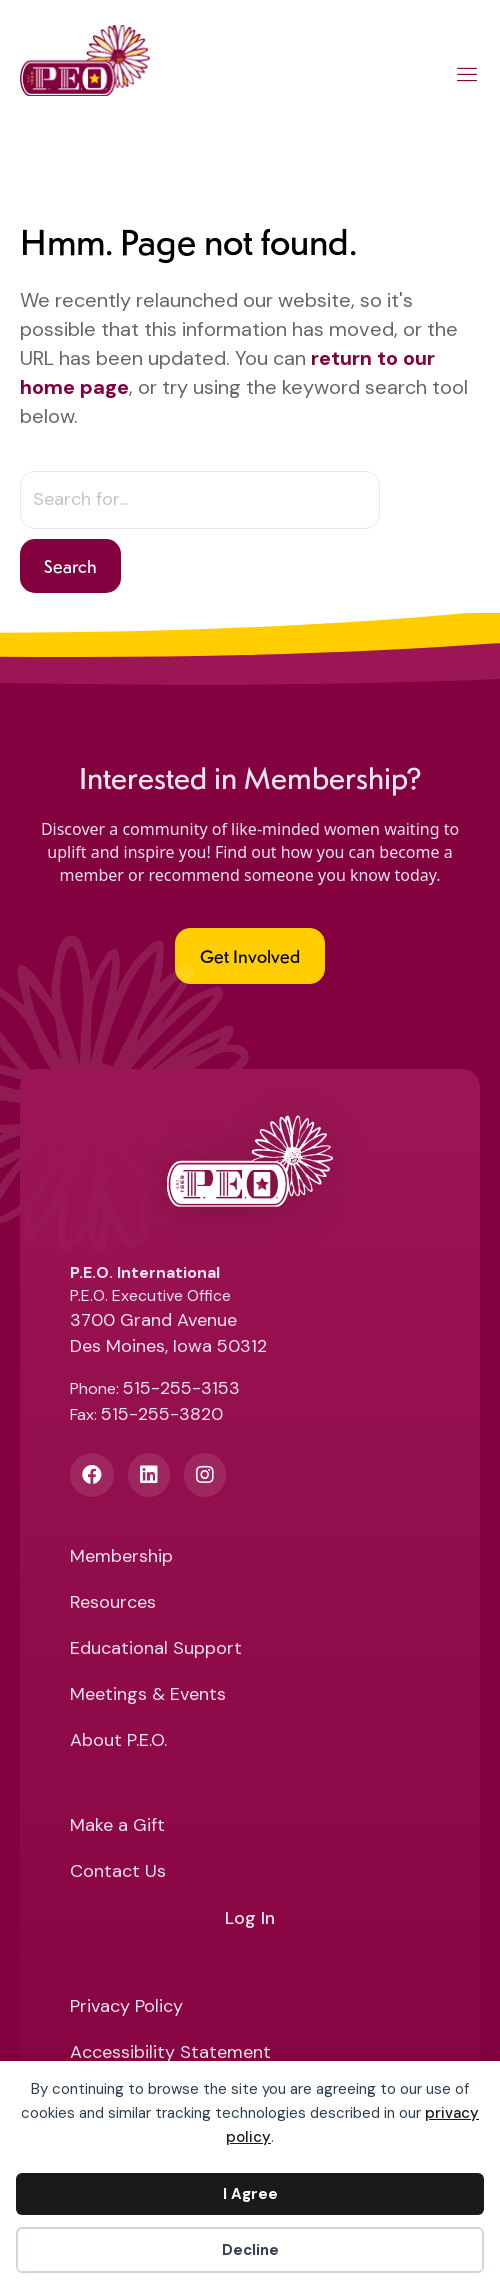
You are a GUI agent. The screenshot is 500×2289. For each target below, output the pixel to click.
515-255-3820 (162, 1414)
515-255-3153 (181, 1388)
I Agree (250, 2194)
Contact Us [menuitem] (118, 1872)
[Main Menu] (467, 78)
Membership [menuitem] (121, 1557)
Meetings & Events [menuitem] (148, 1695)
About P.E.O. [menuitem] (118, 1741)
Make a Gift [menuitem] (117, 1826)
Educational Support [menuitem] (156, 1649)
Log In (250, 1919)
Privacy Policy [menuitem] (126, 2007)
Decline (250, 2250)
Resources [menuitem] (113, 1603)
